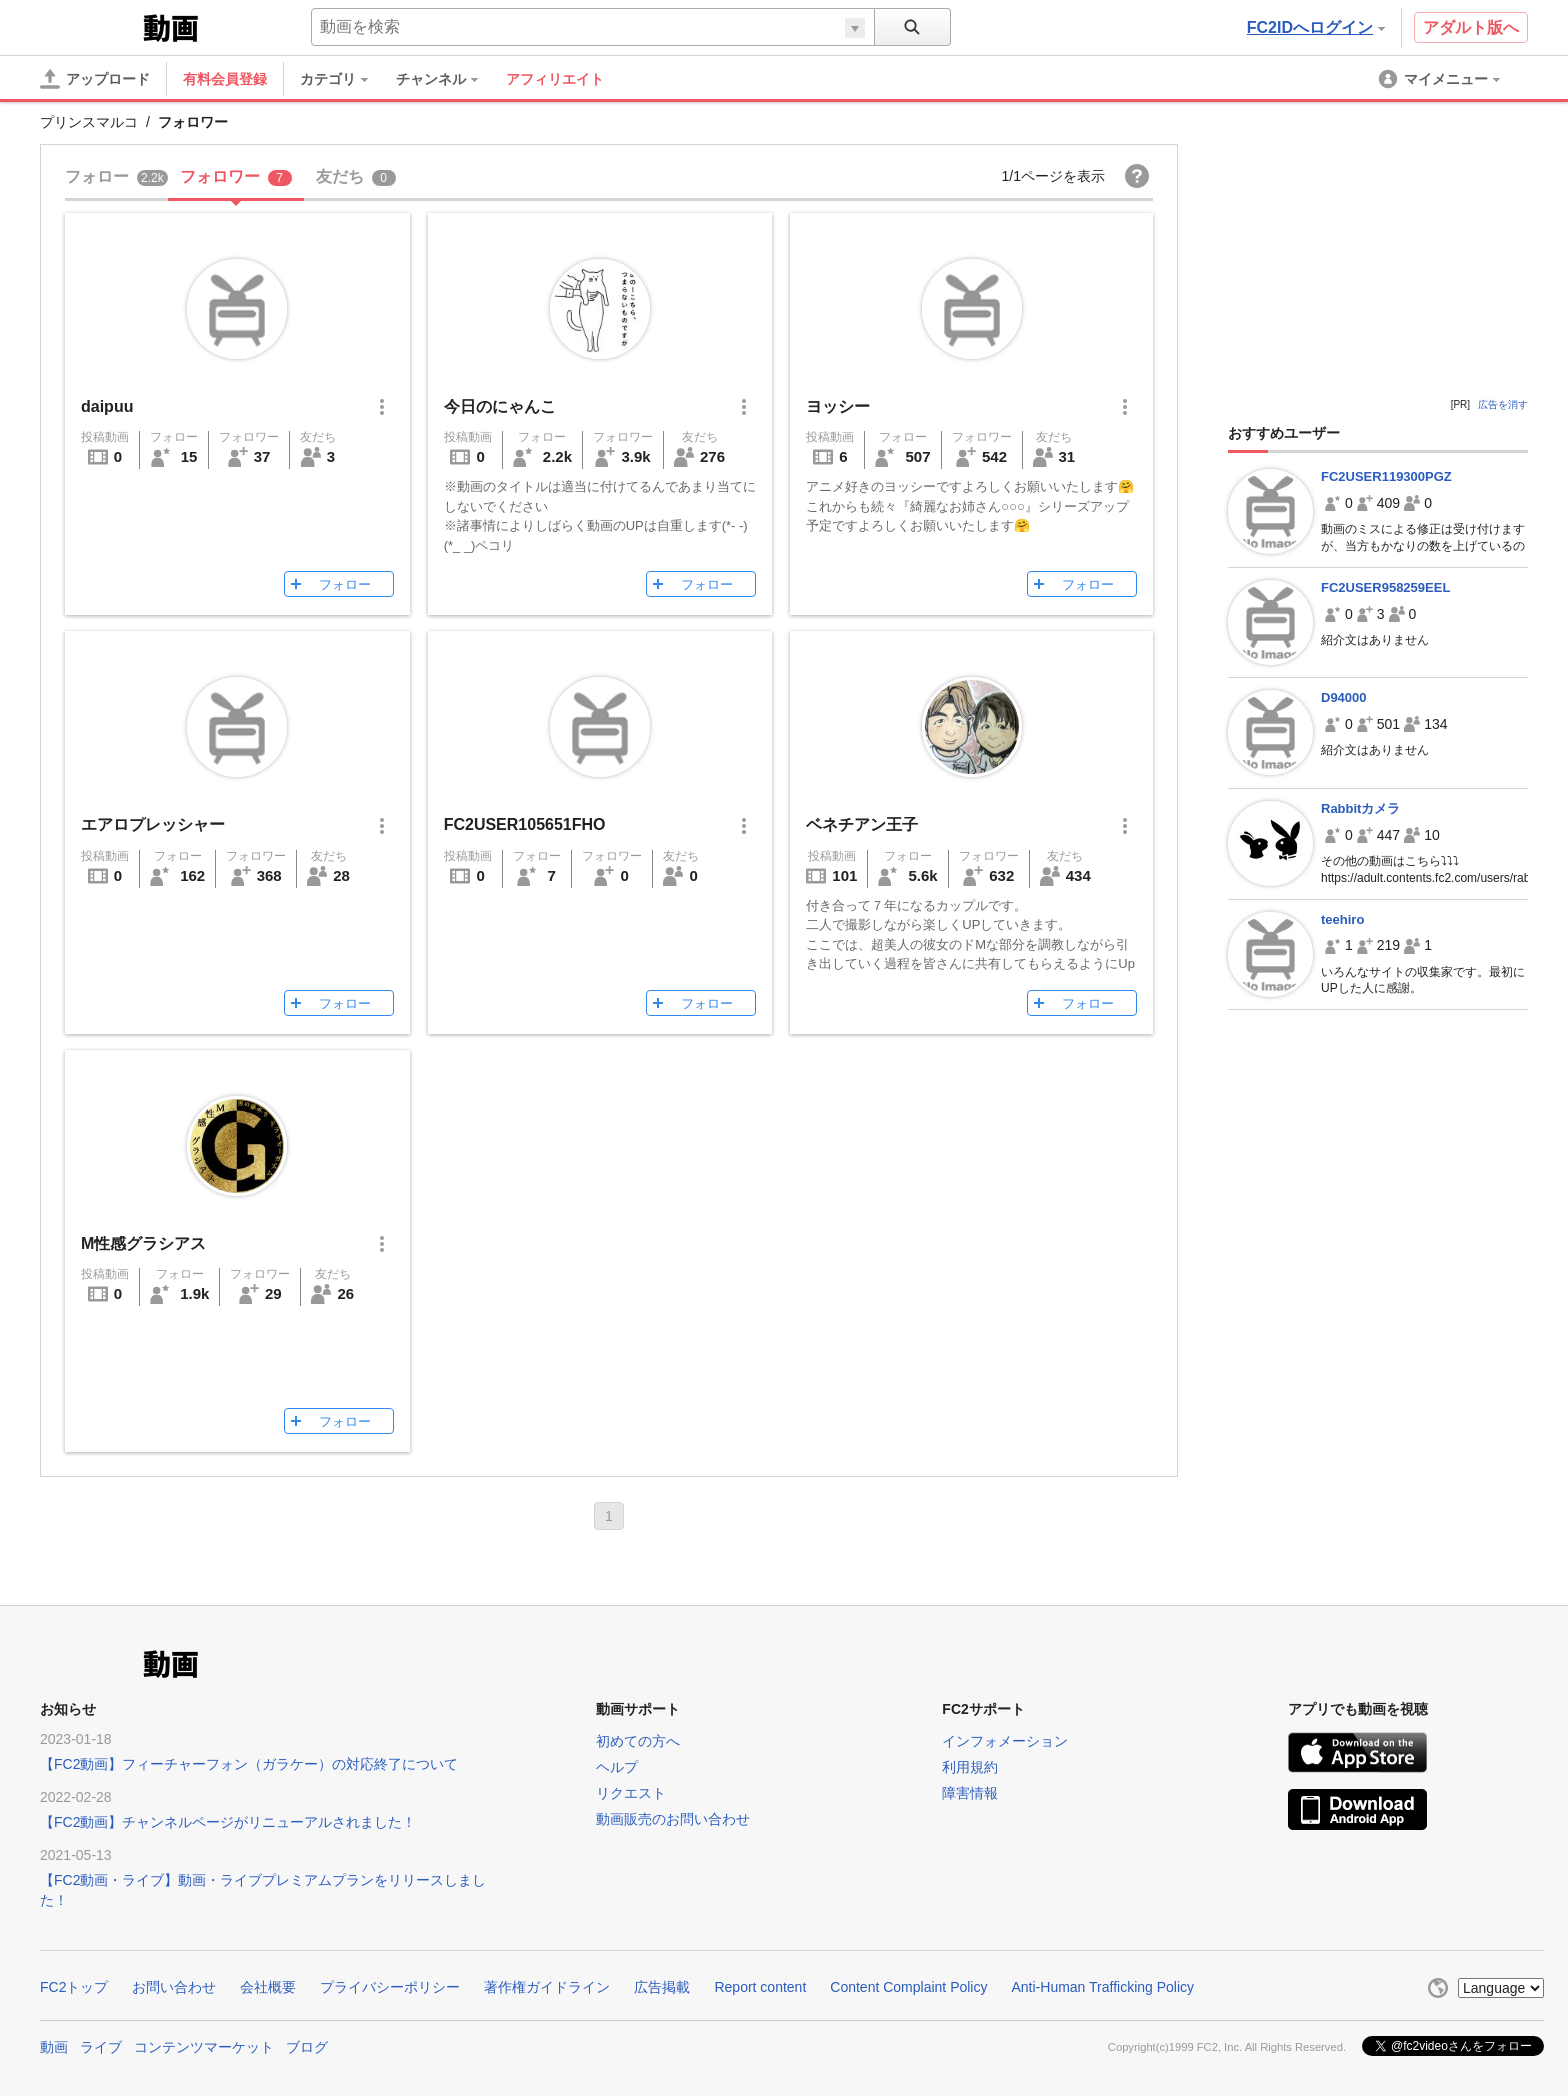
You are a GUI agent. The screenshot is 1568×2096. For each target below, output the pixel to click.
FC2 (89, 26)
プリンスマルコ (89, 122)
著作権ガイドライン (547, 1987)
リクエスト (631, 1793)
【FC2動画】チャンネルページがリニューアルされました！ (228, 1822)
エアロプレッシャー (153, 824)
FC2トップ (74, 1987)
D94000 (1344, 697)
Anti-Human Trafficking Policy (1102, 1987)
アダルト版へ (1471, 27)
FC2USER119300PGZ (1386, 476)
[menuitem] (344, 79)
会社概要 (268, 1987)
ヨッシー (838, 406)
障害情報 (970, 1793)
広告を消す (1503, 404)
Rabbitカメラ (1360, 808)
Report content (760, 1987)
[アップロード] (95, 79)
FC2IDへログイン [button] (1316, 27)
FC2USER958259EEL (1385, 587)
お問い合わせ (174, 1987)
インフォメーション (1005, 1741)
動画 (54, 2047)
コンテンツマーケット (204, 2047)
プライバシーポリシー (390, 1987)
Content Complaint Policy (908, 1987)
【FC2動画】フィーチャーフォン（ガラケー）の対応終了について (249, 1764)
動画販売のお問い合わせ (673, 1819)
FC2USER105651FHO (525, 824)
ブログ (307, 2047)
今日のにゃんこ (500, 406)
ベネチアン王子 (862, 824)
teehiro (1342, 919)
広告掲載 (662, 1987)
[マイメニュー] (1441, 79)
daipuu (107, 406)
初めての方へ (638, 1741)
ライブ (101, 2047)
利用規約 (970, 1767)
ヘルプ (617, 1767)
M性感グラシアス (143, 1243)
